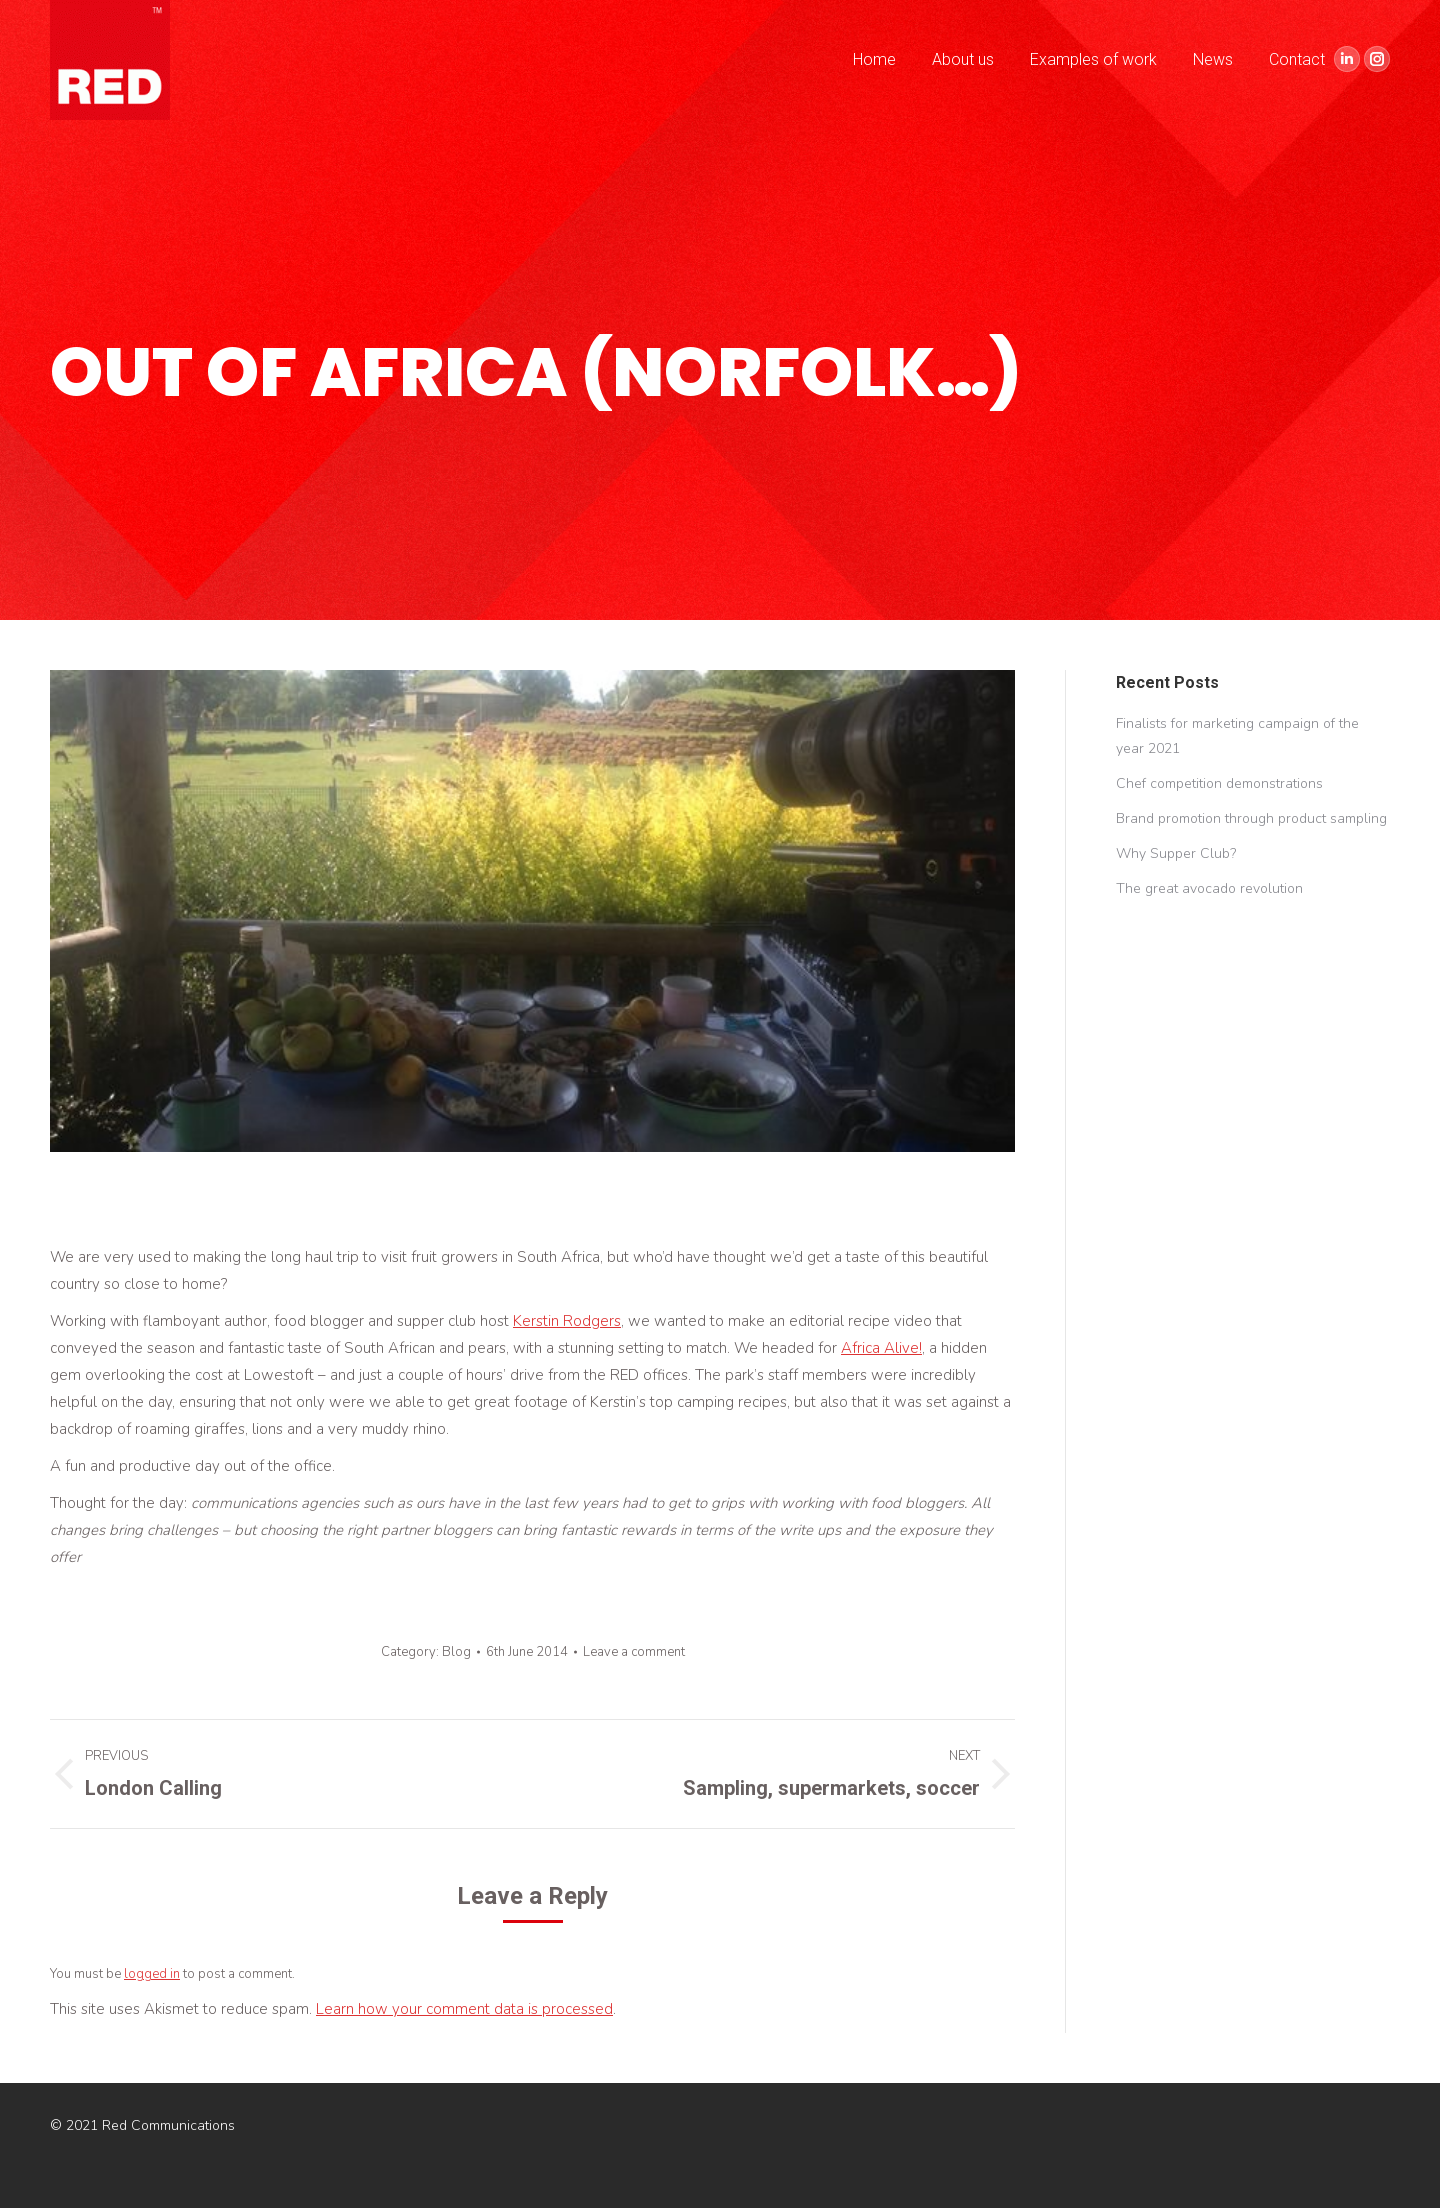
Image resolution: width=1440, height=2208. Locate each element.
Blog (456, 1652)
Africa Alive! (881, 1348)
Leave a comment (634, 1652)
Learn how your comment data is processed (464, 2009)
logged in (152, 1974)
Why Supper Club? (1176, 853)
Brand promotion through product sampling (1251, 818)
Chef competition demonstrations (1219, 783)
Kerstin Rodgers (567, 1321)
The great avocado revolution (1209, 888)
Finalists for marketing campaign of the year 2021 (1237, 736)
